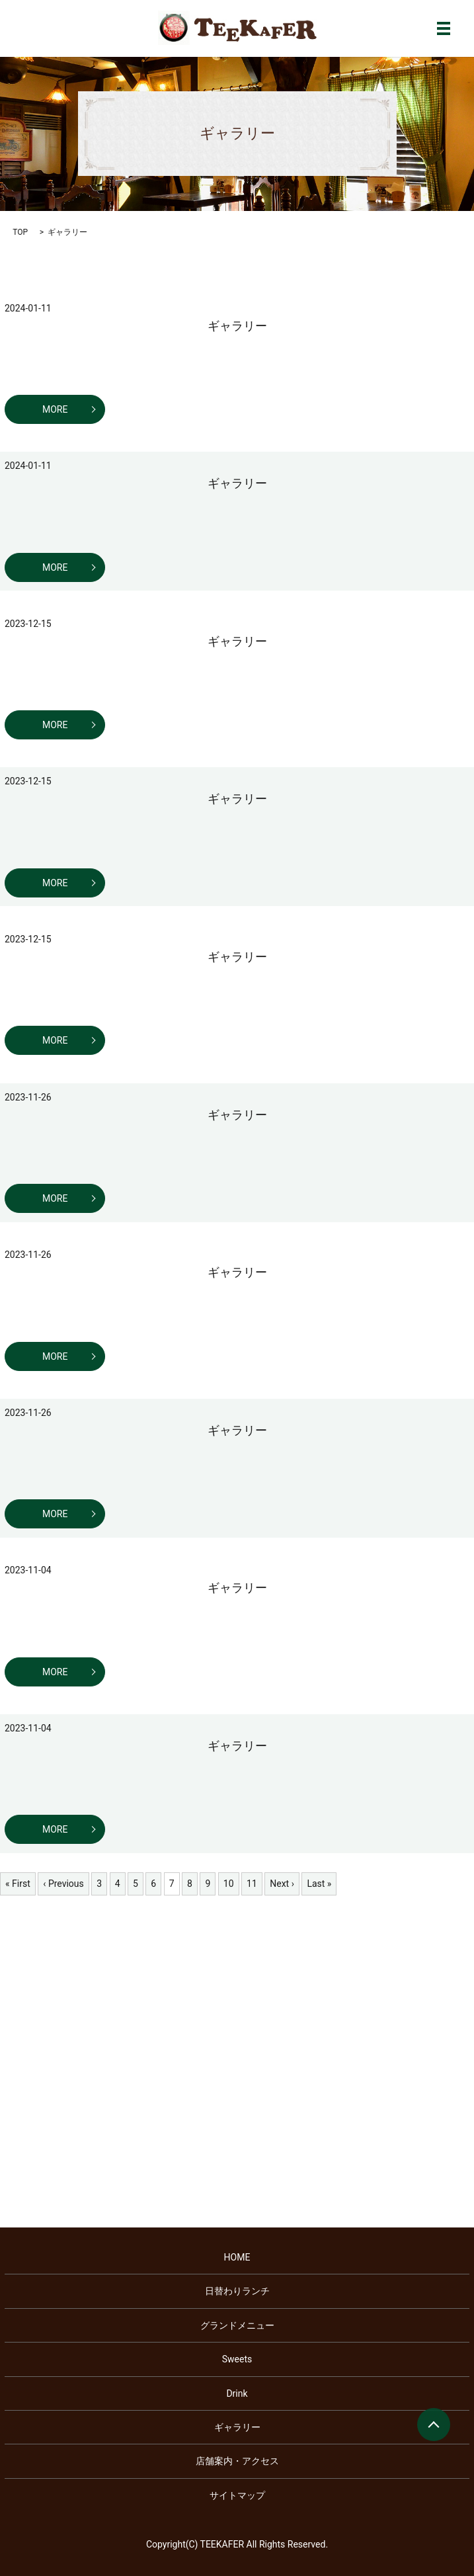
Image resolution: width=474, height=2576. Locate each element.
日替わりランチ (237, 2291)
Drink (236, 2393)
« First (17, 1883)
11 (252, 1883)
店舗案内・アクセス (237, 2461)
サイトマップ (237, 2495)
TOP (20, 232)
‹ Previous (63, 1883)
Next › (282, 1883)
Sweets (237, 2359)
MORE (54, 409)
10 (228, 1883)
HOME (237, 2257)
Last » (319, 1883)
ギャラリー (237, 326)
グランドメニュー (237, 2325)
